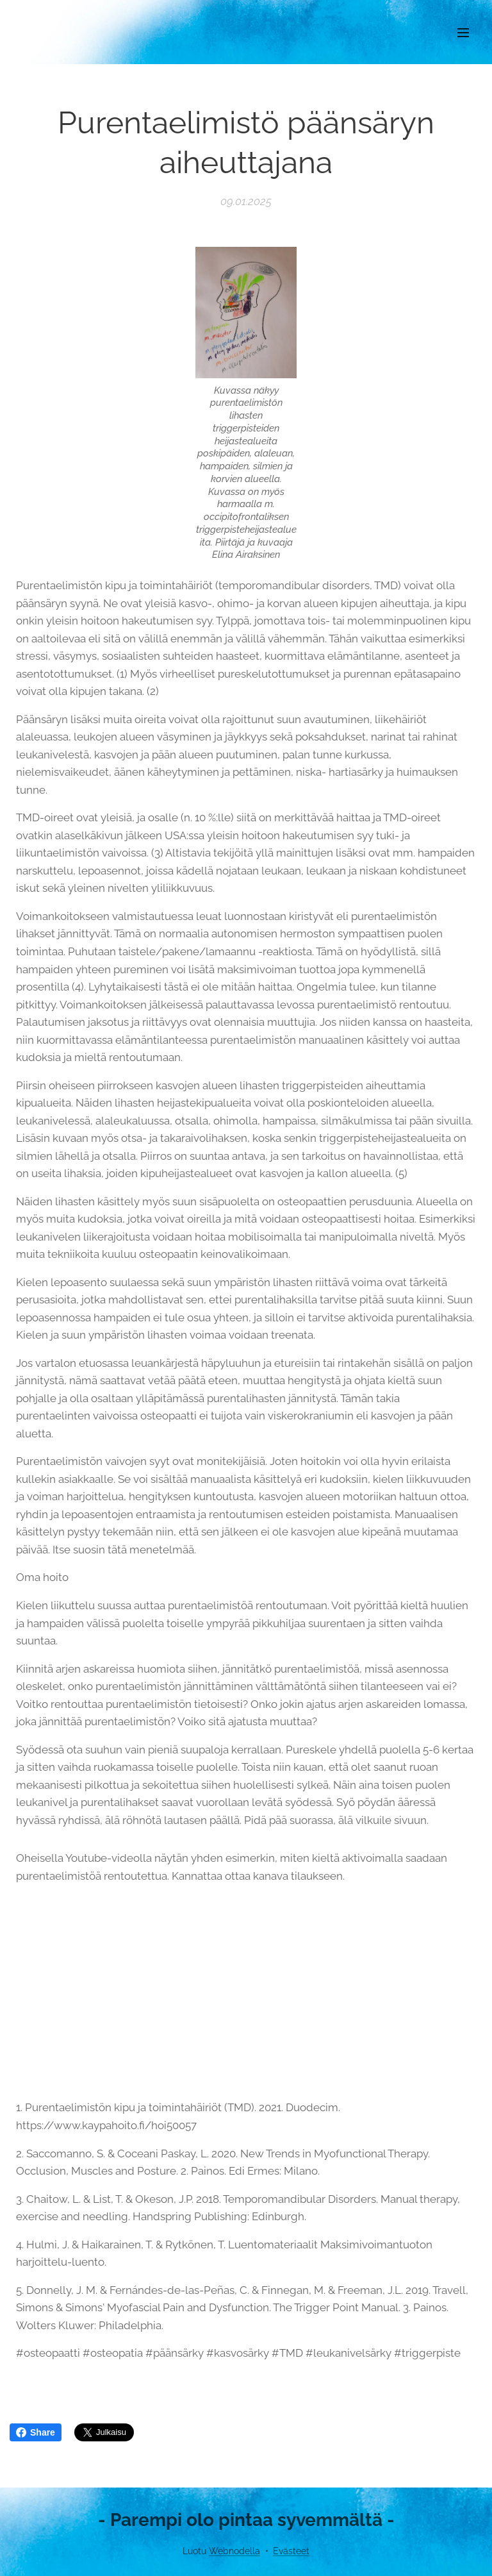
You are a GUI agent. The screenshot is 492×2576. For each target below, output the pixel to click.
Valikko (463, 32)
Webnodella (234, 2551)
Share (35, 2432)
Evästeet (291, 2551)
